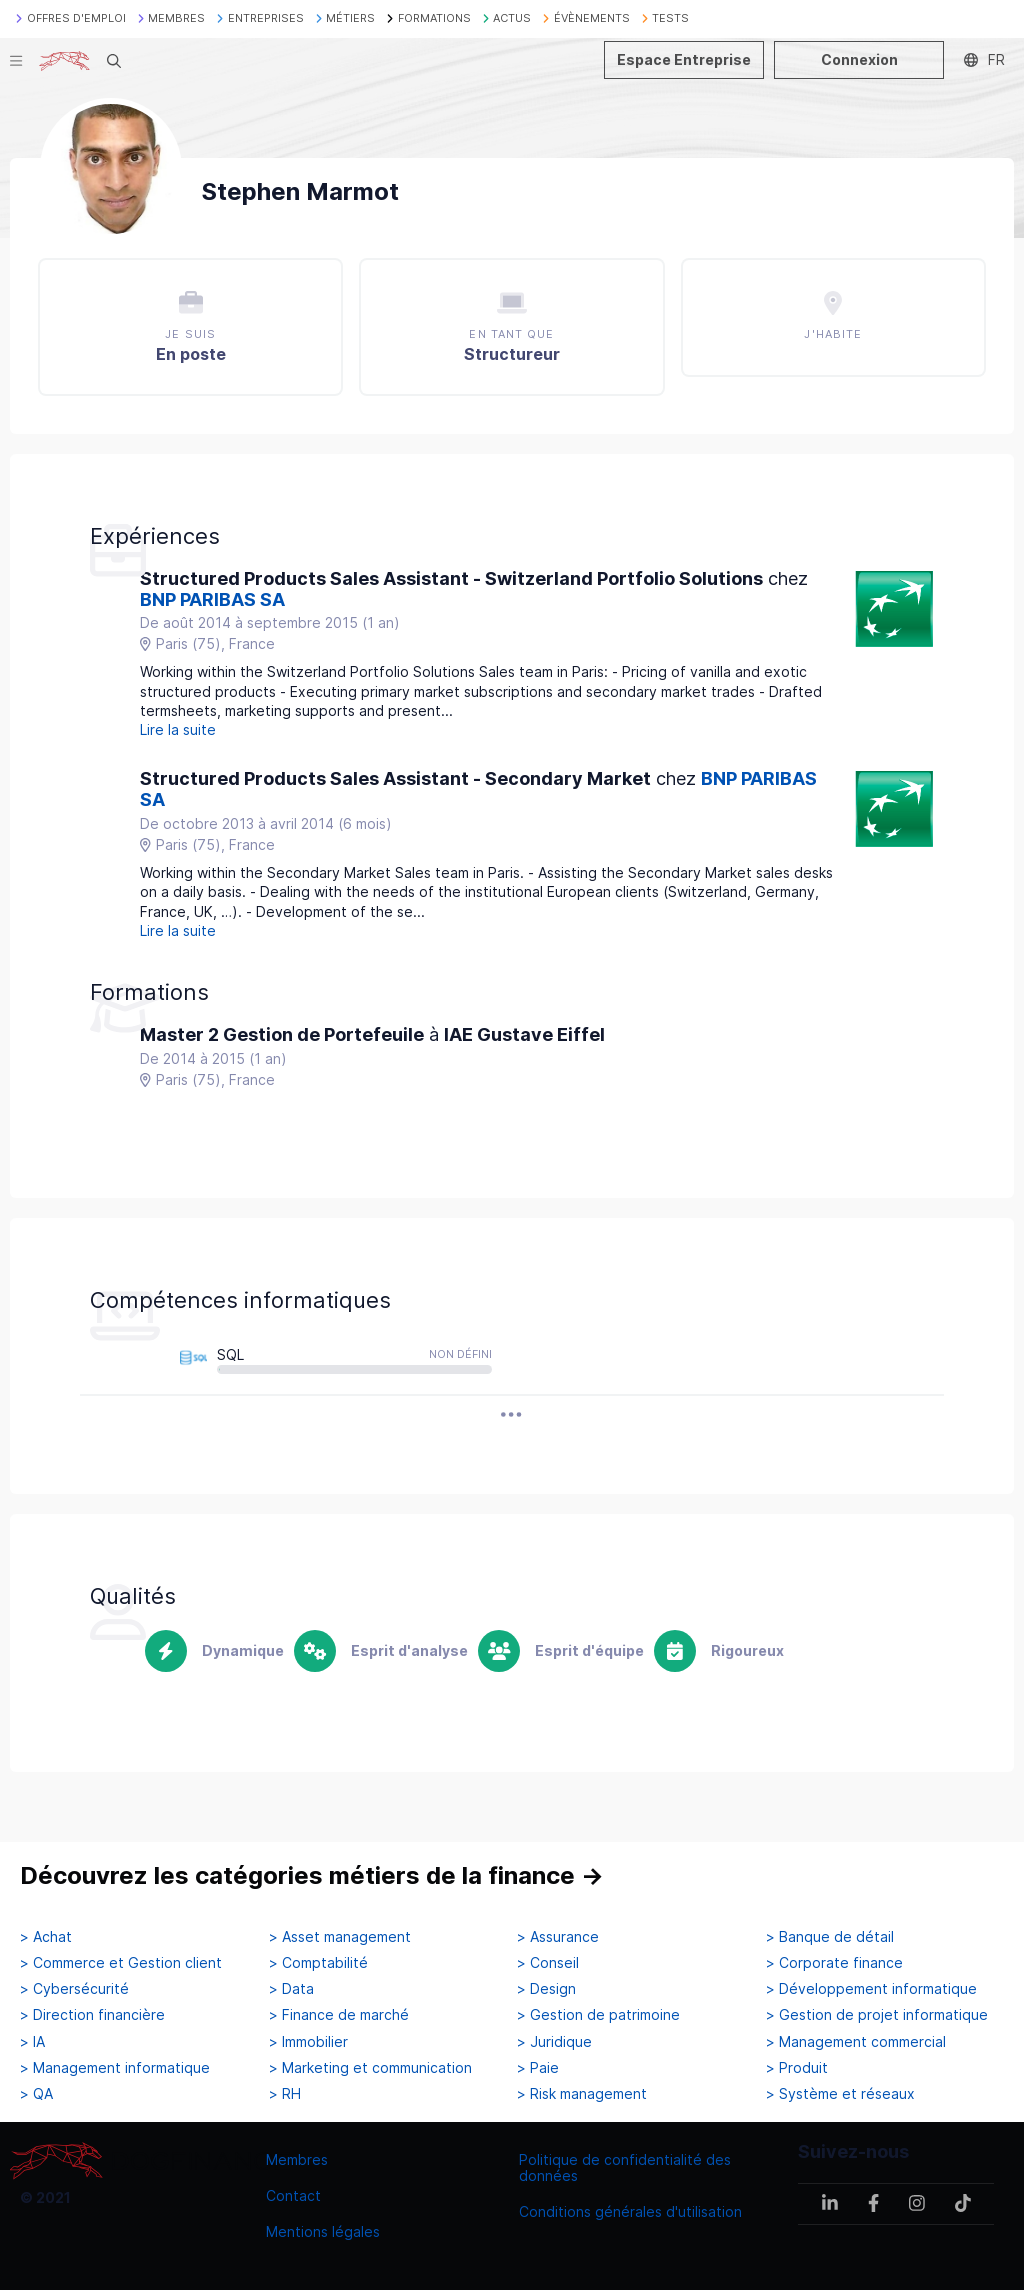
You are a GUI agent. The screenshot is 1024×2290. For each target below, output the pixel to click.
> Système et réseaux (840, 2094)
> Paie (538, 2068)
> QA (36, 2094)
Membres (297, 2159)
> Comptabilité (318, 1963)
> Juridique (554, 2042)
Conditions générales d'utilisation (630, 2211)
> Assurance (558, 1937)
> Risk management (582, 2094)
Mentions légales (323, 2231)
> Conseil (548, 1963)
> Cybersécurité (74, 1989)
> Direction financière (92, 2015)
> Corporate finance (834, 1963)
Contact (293, 2195)
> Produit (797, 2068)
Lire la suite (178, 729)
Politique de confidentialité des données (625, 2167)
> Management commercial (856, 2042)
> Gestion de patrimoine (598, 2015)
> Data (291, 1989)
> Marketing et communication (370, 2068)
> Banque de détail (830, 1937)
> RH (285, 2094)
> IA (32, 2042)
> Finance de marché (339, 2015)
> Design (546, 1989)
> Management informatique (115, 2068)
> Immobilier (308, 2042)
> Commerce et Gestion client (121, 1963)
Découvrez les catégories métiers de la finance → (312, 1875)
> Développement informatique (871, 1989)
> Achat (46, 1937)
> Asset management (340, 1937)
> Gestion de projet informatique (877, 2015)
